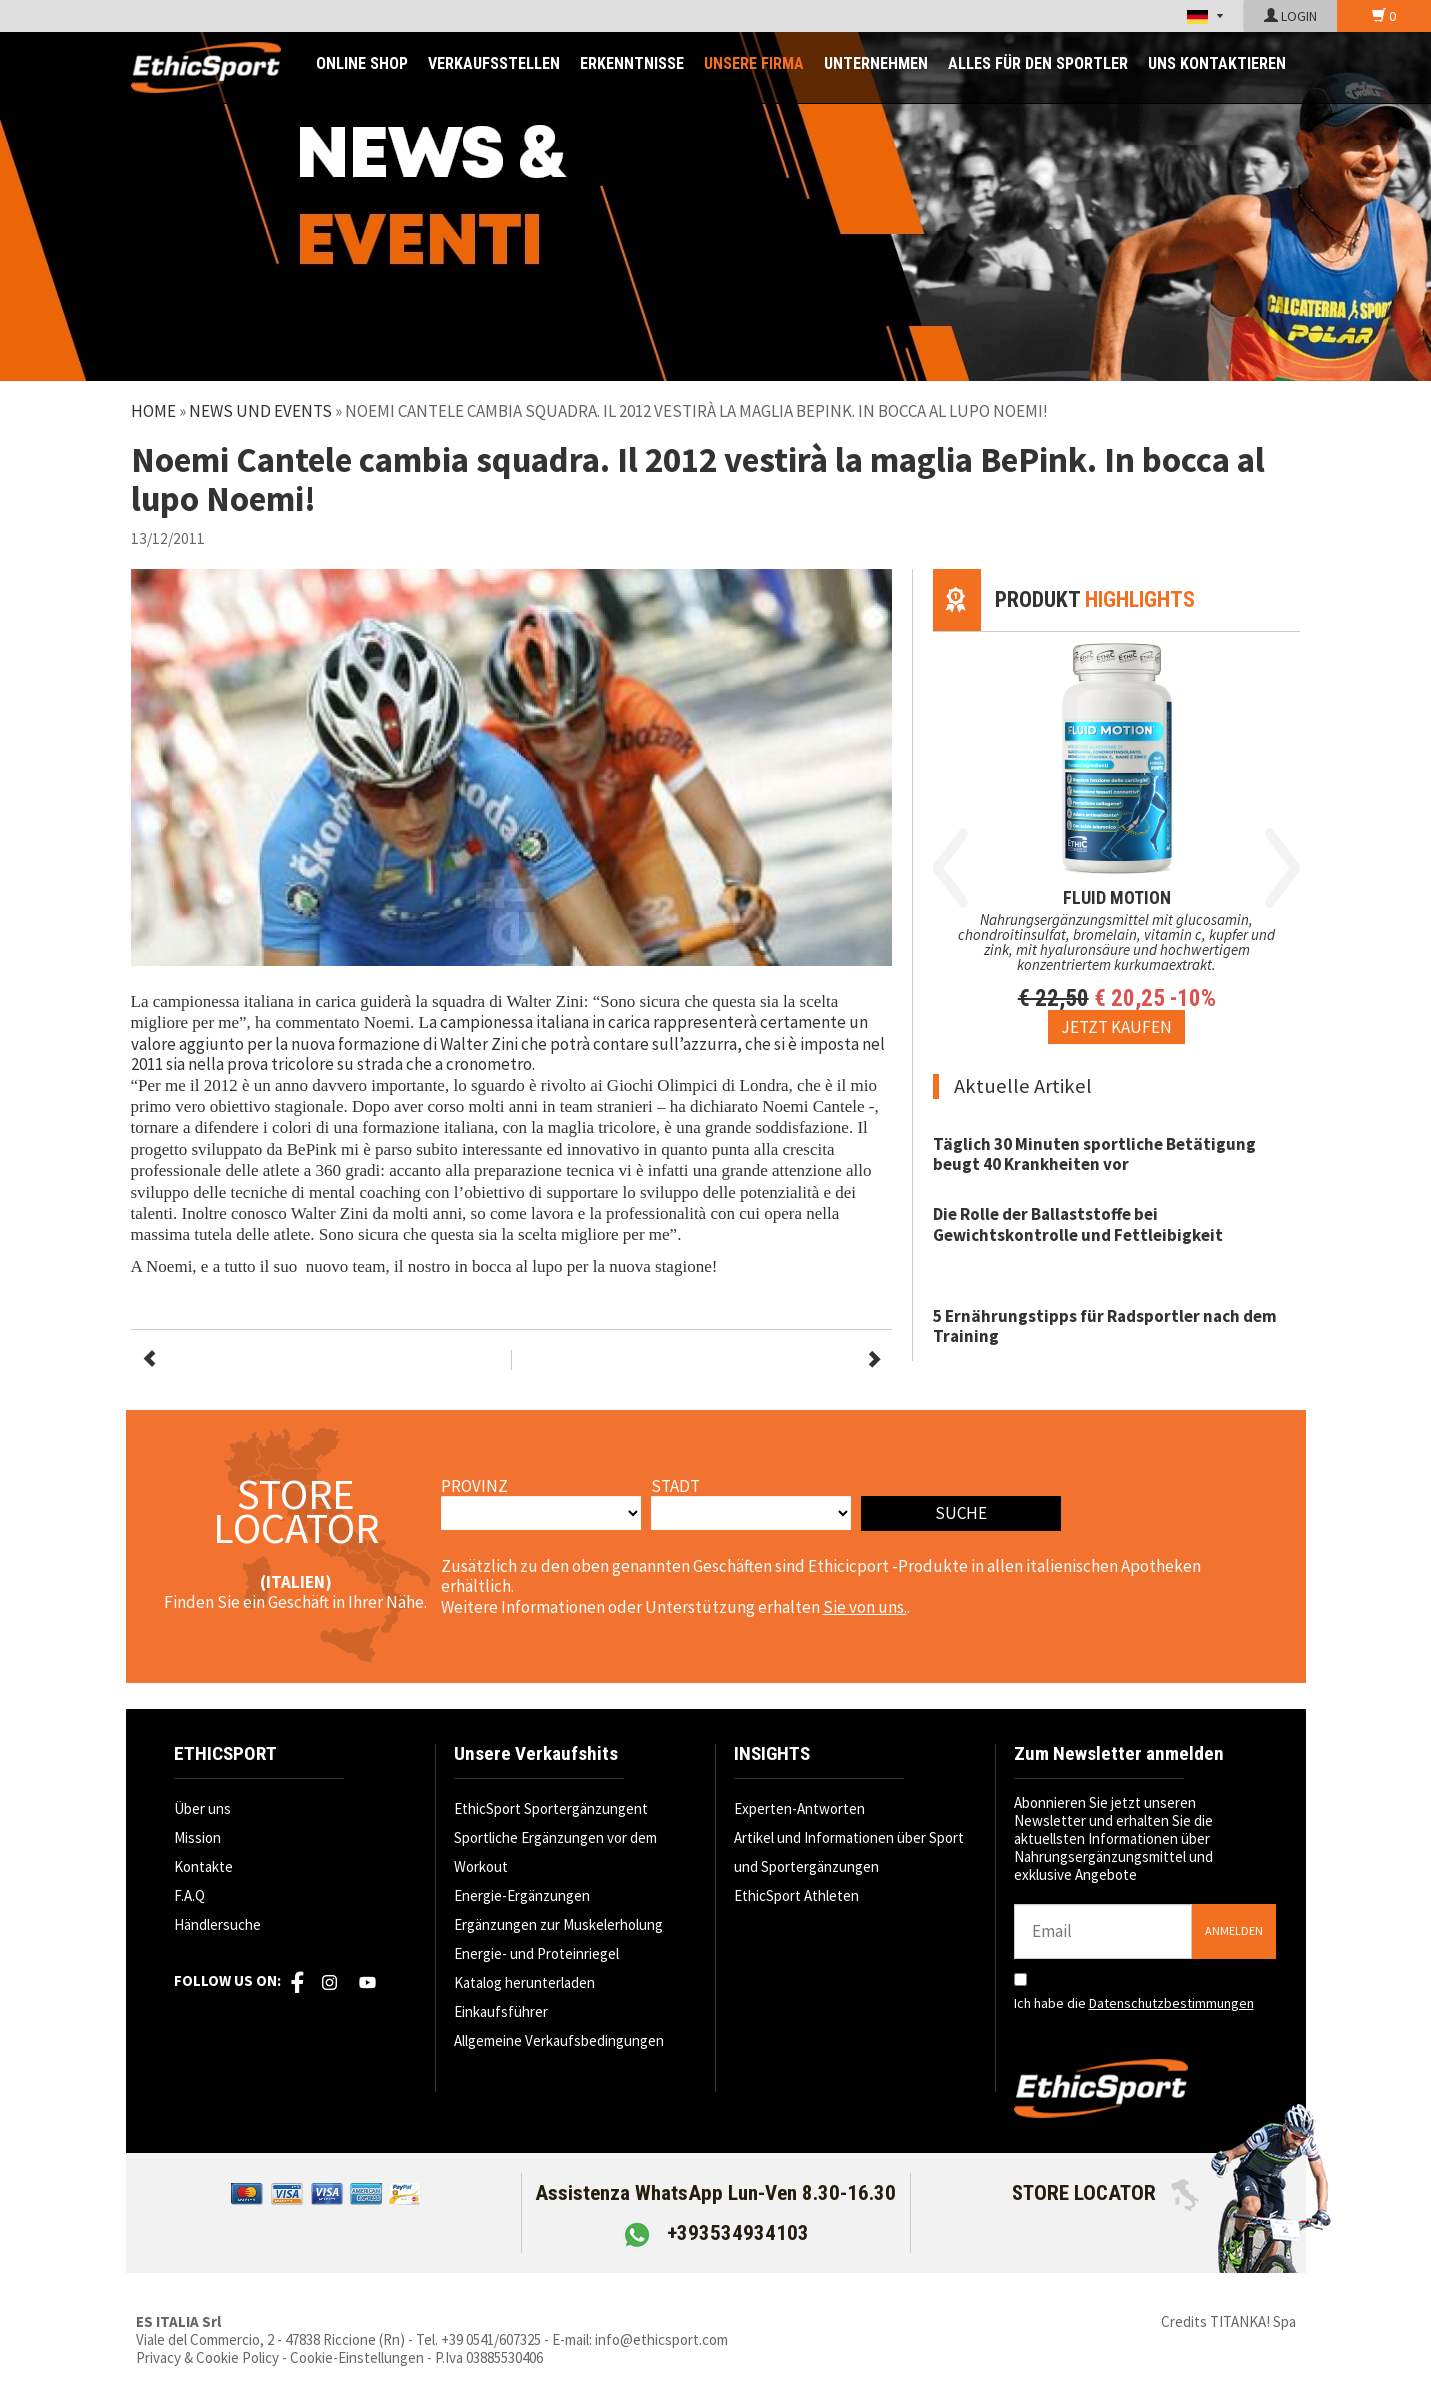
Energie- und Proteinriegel (536, 1953)
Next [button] (1282, 868)
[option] (1116, 838)
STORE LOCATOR (1105, 2193)
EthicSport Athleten (796, 1895)
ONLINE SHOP (362, 63)
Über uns (202, 1808)
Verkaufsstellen (494, 63)
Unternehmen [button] (876, 63)
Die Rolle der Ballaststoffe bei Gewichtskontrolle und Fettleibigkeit (1078, 1224)
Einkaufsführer (501, 2011)
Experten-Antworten (799, 1808)
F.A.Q (189, 1895)
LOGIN (1290, 16)
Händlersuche (217, 1924)
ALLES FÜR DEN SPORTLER (1038, 63)
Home (153, 411)
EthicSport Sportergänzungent (551, 1808)
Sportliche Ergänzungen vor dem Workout (555, 1852)
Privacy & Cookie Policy (207, 2357)
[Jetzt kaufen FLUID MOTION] (1116, 1027)
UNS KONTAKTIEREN (1217, 63)
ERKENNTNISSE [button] (632, 63)
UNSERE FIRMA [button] (754, 63)
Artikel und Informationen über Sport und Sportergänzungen (849, 1852)
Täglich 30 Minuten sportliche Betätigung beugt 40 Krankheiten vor (1094, 1154)
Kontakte (203, 1866)
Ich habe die (1134, 2003)
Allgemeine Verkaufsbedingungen (559, 2040)
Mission (197, 1837)
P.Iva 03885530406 (489, 2357)
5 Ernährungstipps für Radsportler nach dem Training (1105, 1326)
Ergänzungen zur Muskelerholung (558, 1924)
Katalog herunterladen (524, 1982)
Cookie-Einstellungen (357, 2357)
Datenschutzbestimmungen (1171, 2003)
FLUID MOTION (1117, 897)
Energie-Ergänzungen (522, 1895)
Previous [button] (950, 868)
